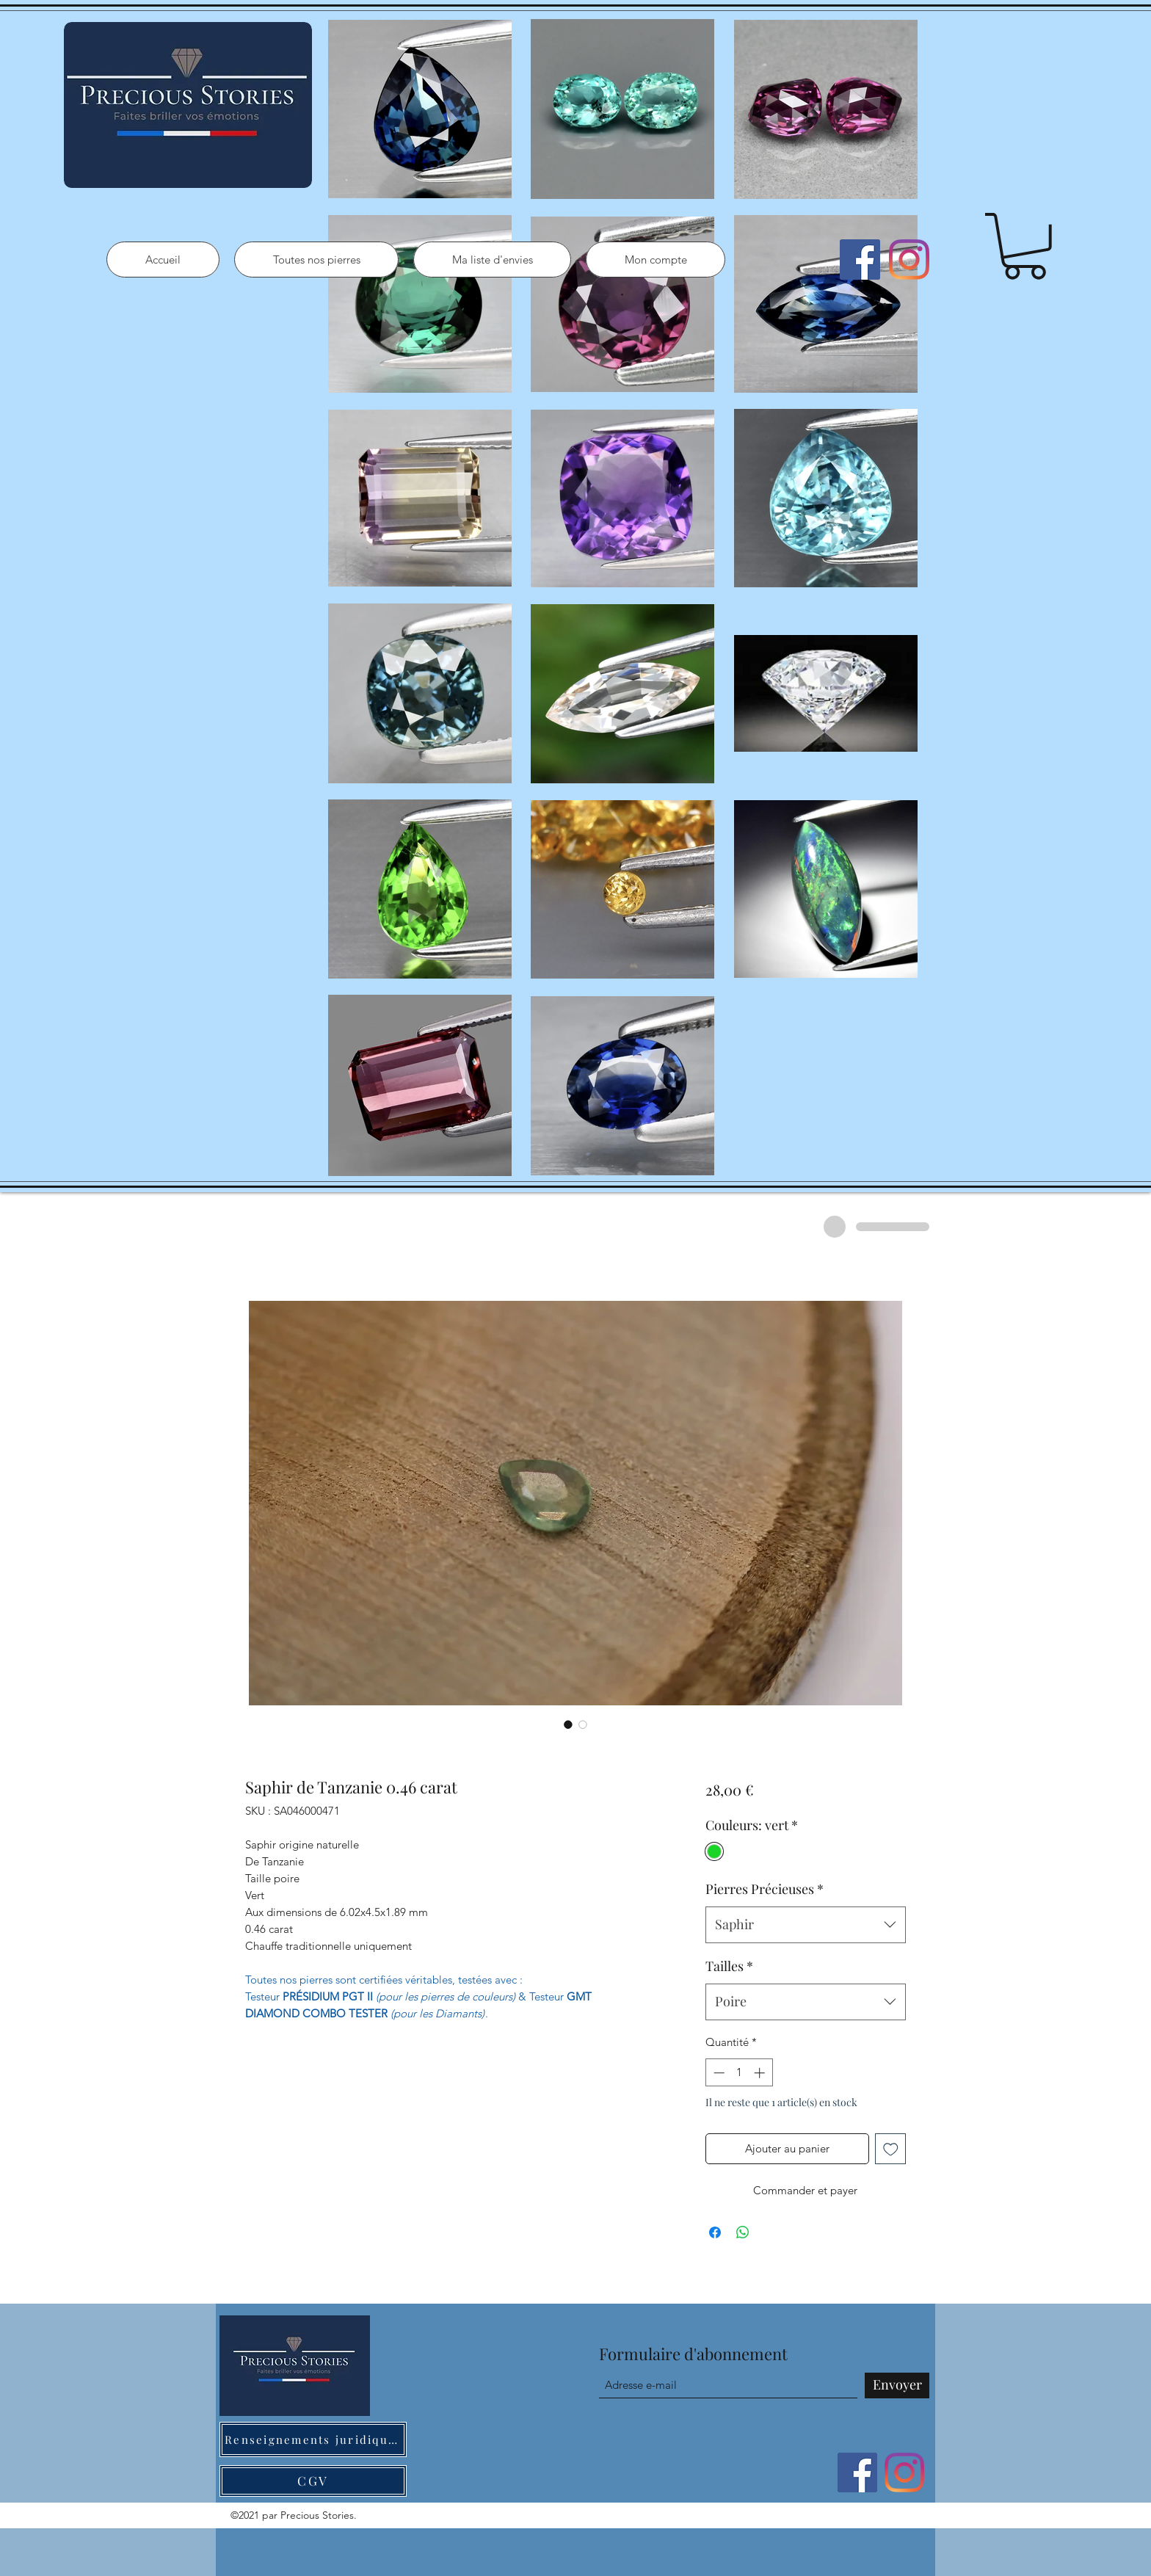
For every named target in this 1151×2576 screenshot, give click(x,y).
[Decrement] (717, 2072)
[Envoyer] (897, 2385)
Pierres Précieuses (764, 1889)
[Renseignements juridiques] (313, 2439)
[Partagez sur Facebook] (715, 2232)
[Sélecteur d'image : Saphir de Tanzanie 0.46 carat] (568, 1724)
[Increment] (761, 2072)
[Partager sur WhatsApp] (743, 2232)
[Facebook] (860, 259)
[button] (1024, 246)
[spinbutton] (739, 2072)
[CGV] (313, 2481)
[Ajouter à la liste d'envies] (891, 2149)
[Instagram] (909, 259)
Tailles (729, 1966)
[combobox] (805, 1924)
